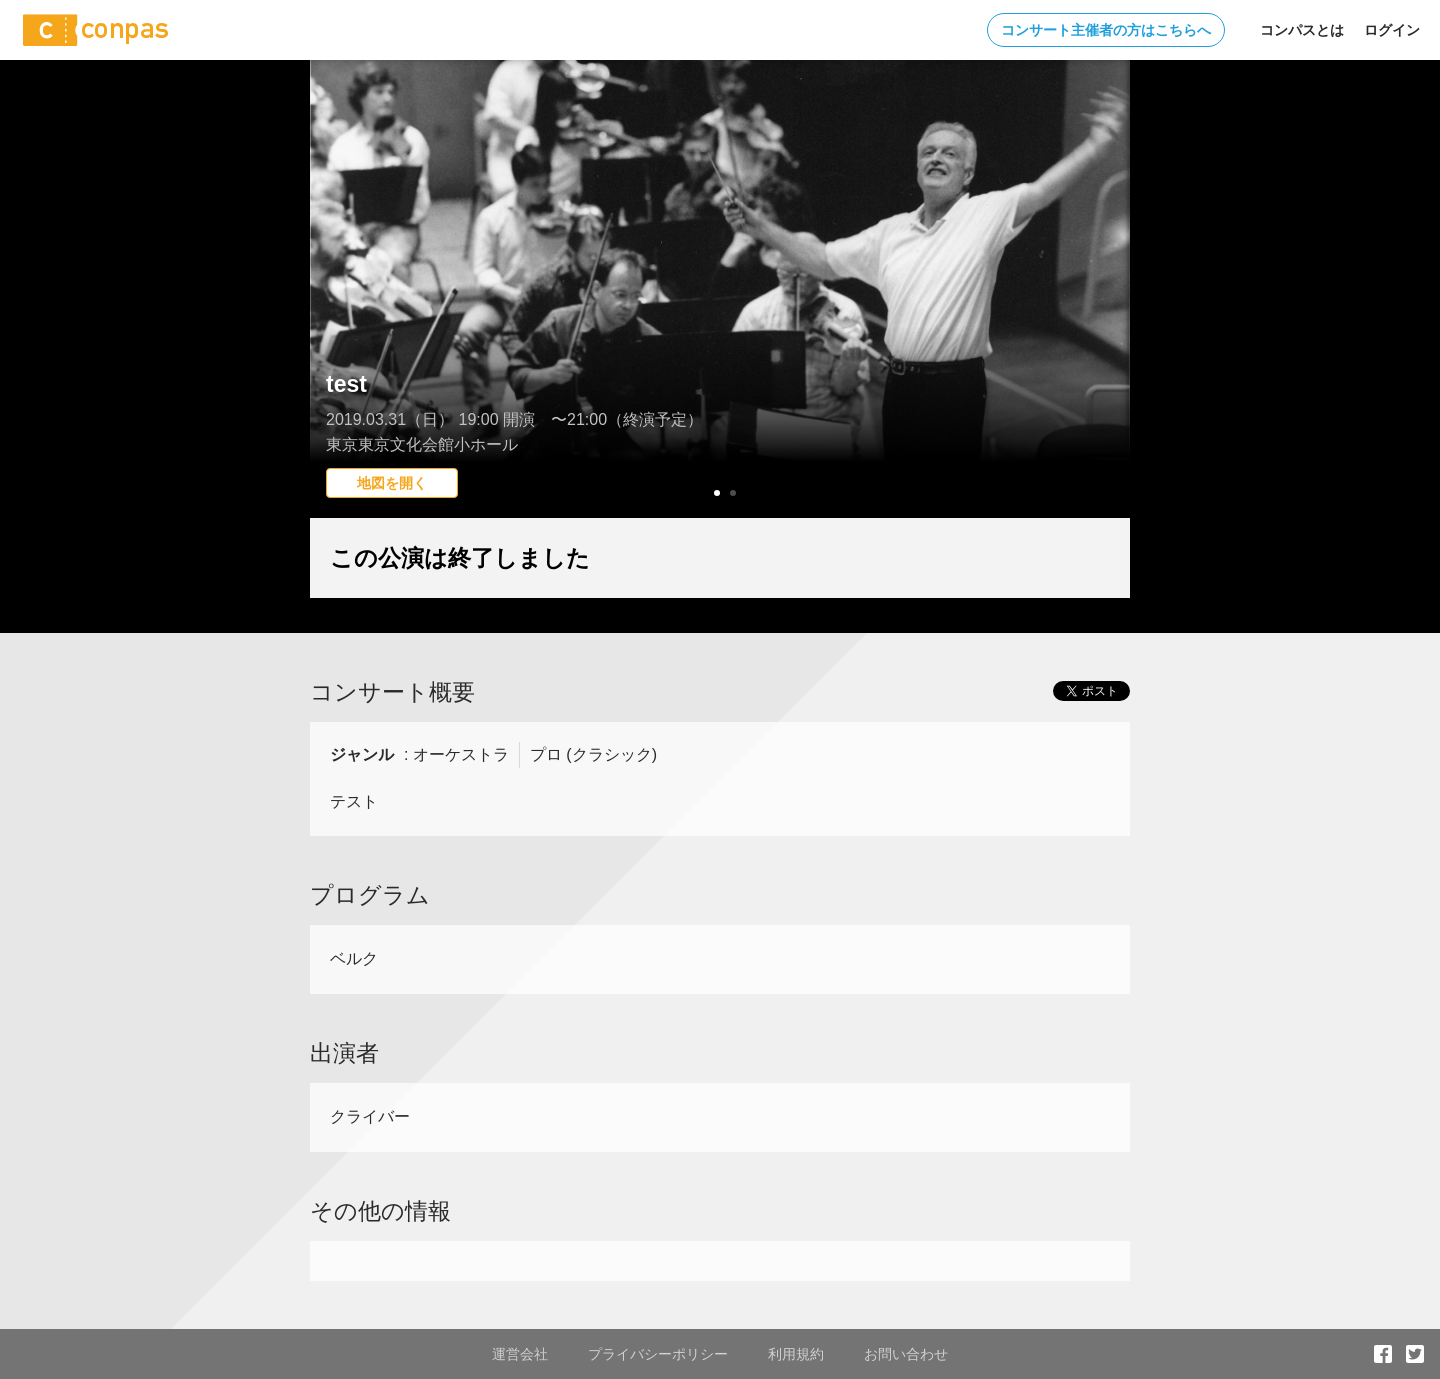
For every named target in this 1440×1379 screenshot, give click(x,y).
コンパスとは (1302, 30)
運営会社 (520, 1354)
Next (1104, 325)
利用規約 (796, 1354)
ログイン (1392, 30)
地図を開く (392, 483)
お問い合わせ (906, 1354)
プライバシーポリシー (658, 1354)
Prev (336, 325)
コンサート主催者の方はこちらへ (1106, 30)
